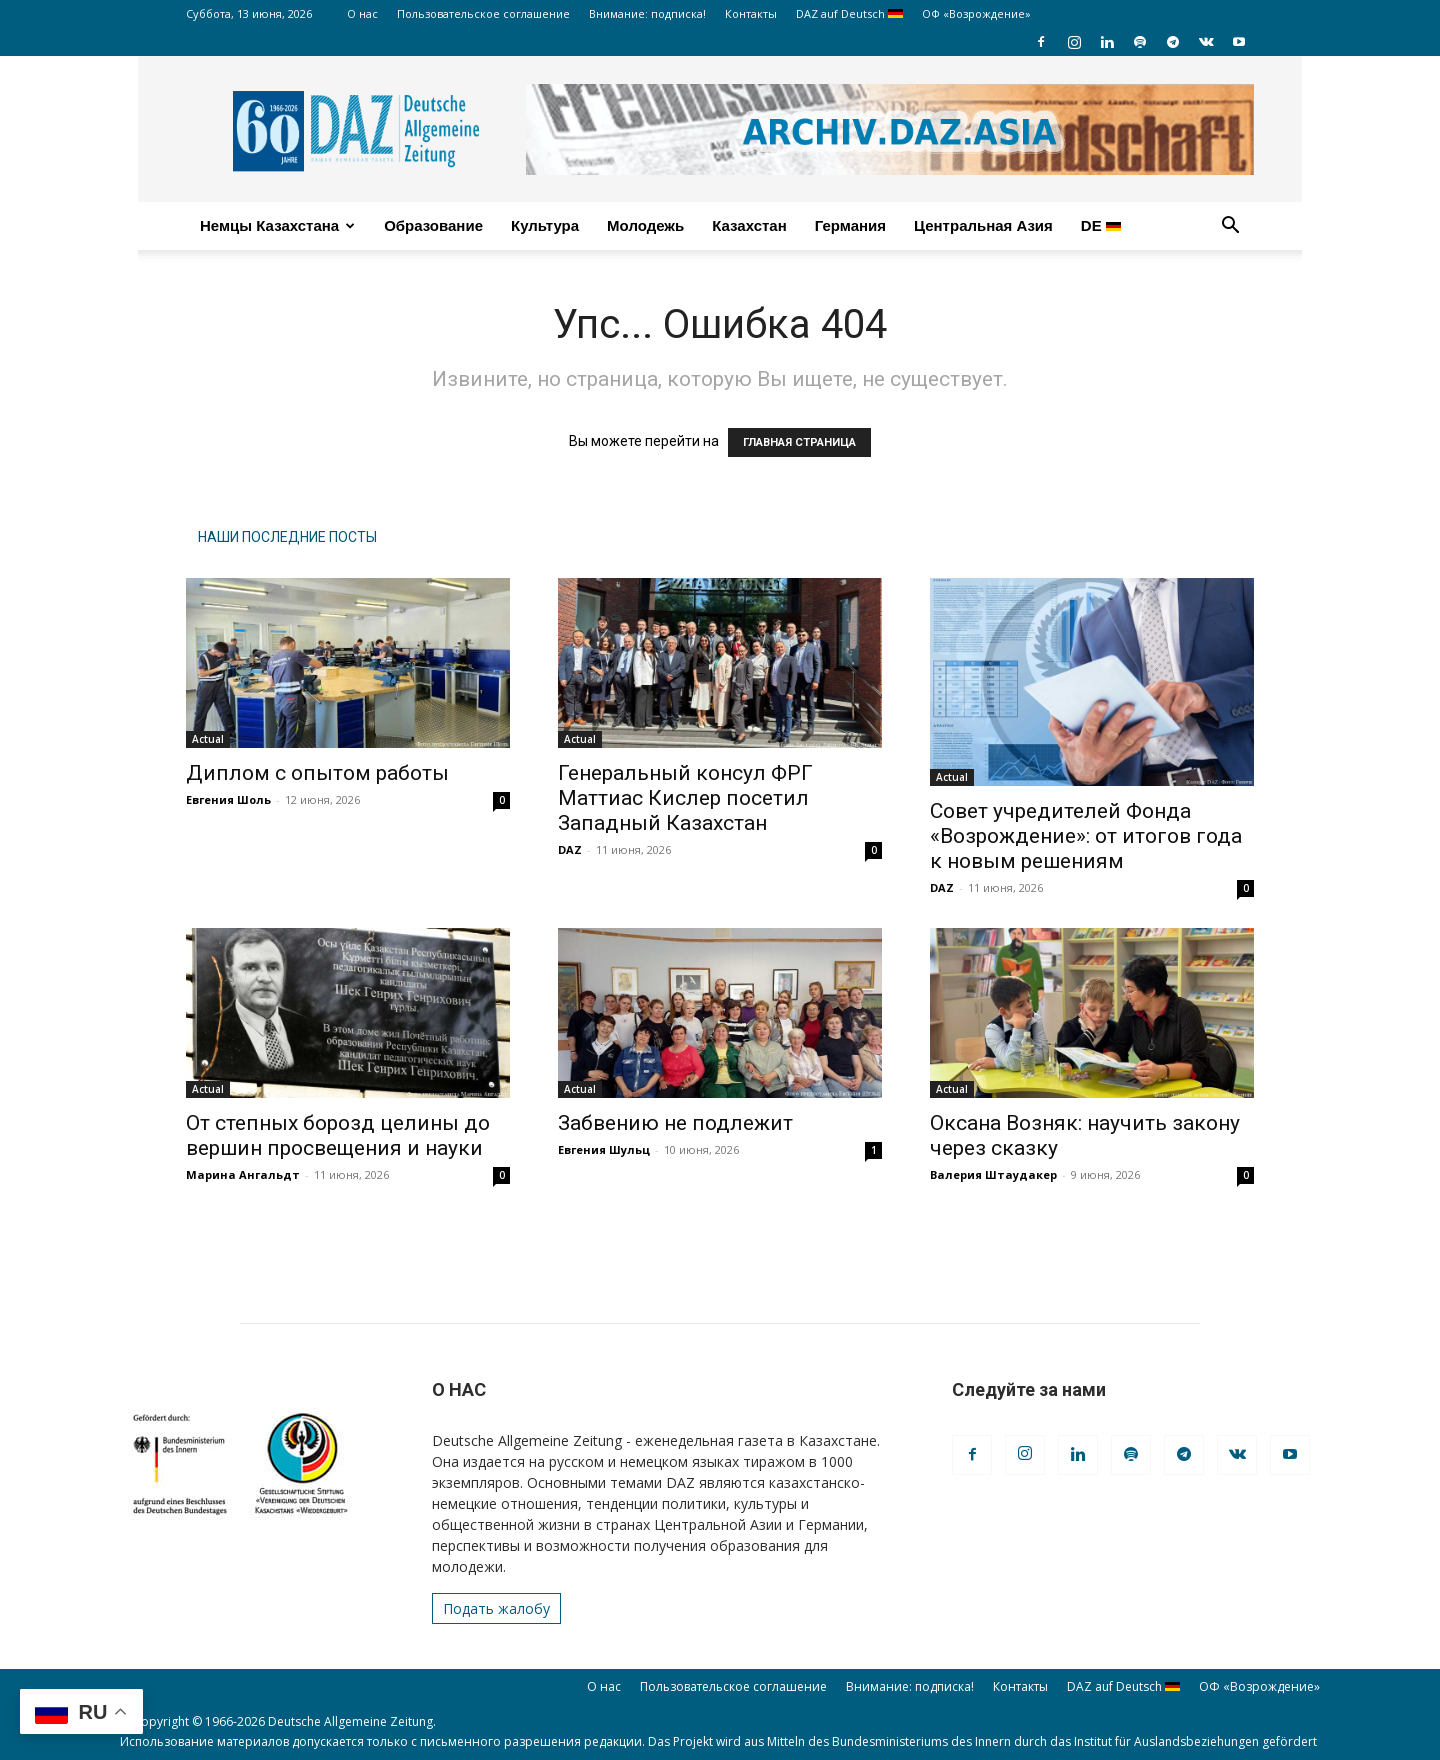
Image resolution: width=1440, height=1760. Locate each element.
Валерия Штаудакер (993, 1174)
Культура (545, 225)
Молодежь (645, 225)
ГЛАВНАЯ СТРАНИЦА (799, 442)
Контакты (751, 13)
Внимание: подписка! (647, 13)
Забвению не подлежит (675, 1123)
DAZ (570, 849)
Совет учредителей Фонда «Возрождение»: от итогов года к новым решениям (1086, 836)
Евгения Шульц (604, 1149)
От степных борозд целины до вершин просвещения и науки (338, 1135)
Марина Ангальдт (243, 1174)
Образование (433, 225)
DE (1101, 225)
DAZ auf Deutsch (849, 13)
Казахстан (749, 225)
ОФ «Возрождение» (976, 13)
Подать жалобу (496, 1608)
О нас (362, 13)
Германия (850, 225)
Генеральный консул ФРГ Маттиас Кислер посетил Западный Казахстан (685, 798)
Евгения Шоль (228, 799)
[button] (1230, 227)
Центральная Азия (983, 225)
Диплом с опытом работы (317, 773)
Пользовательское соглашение (483, 13)
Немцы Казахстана (277, 225)
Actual (208, 739)
